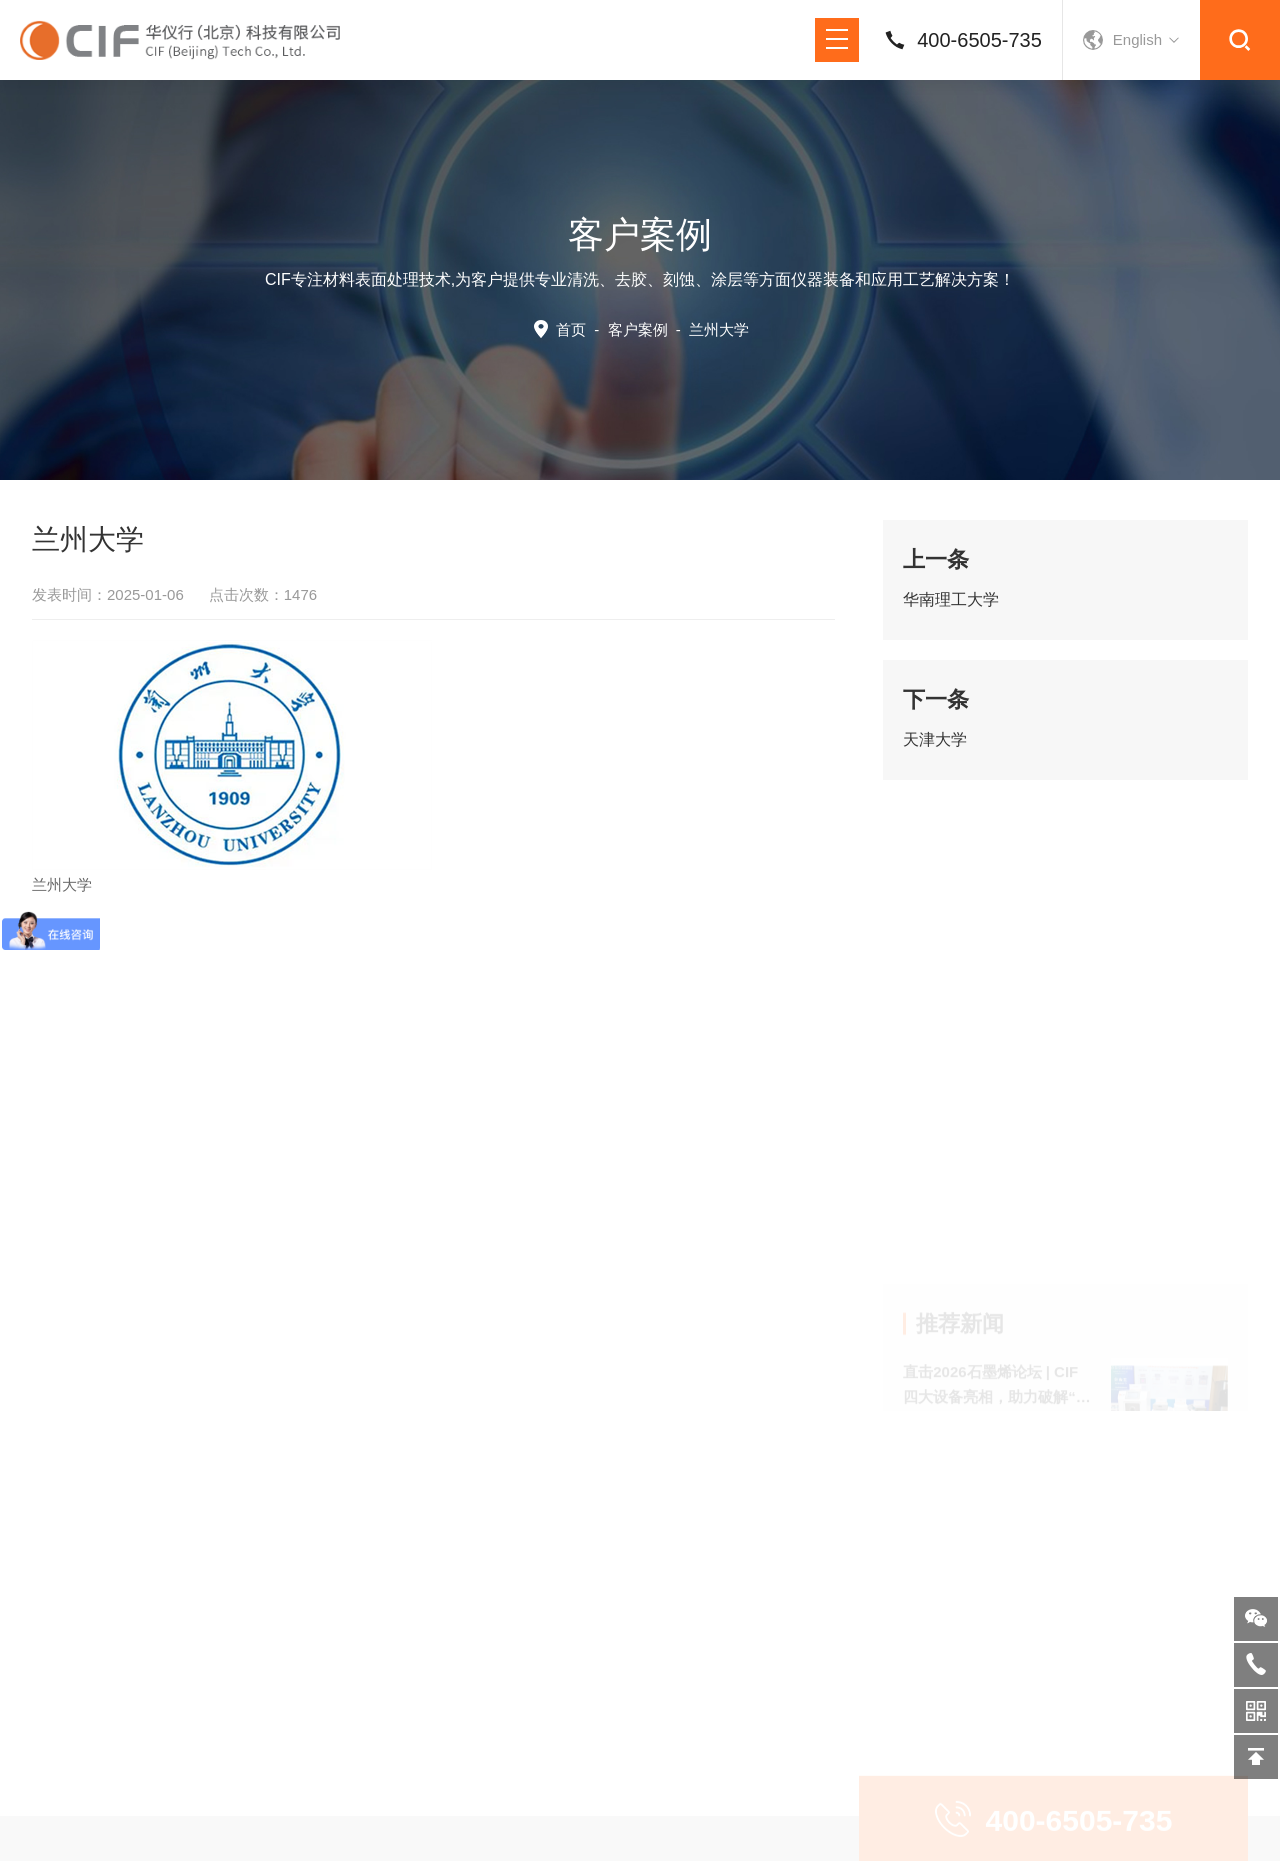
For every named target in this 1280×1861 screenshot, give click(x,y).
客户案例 (638, 329)
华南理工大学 (951, 599)
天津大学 (935, 739)
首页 (571, 329)
